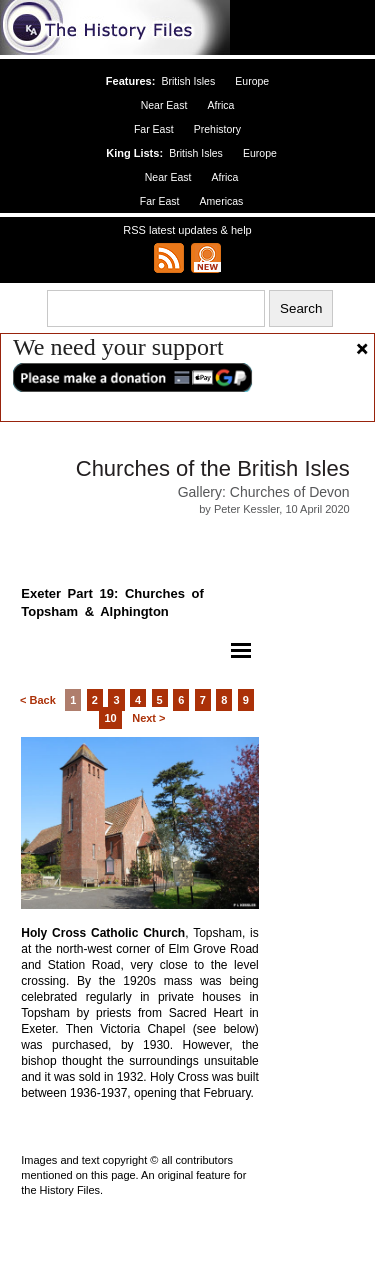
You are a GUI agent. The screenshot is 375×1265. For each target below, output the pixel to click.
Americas (222, 201)
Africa (220, 105)
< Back (38, 700)
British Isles (188, 81)
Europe (252, 81)
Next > (148, 718)
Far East (154, 129)
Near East (164, 105)
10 (110, 718)
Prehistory (217, 129)
